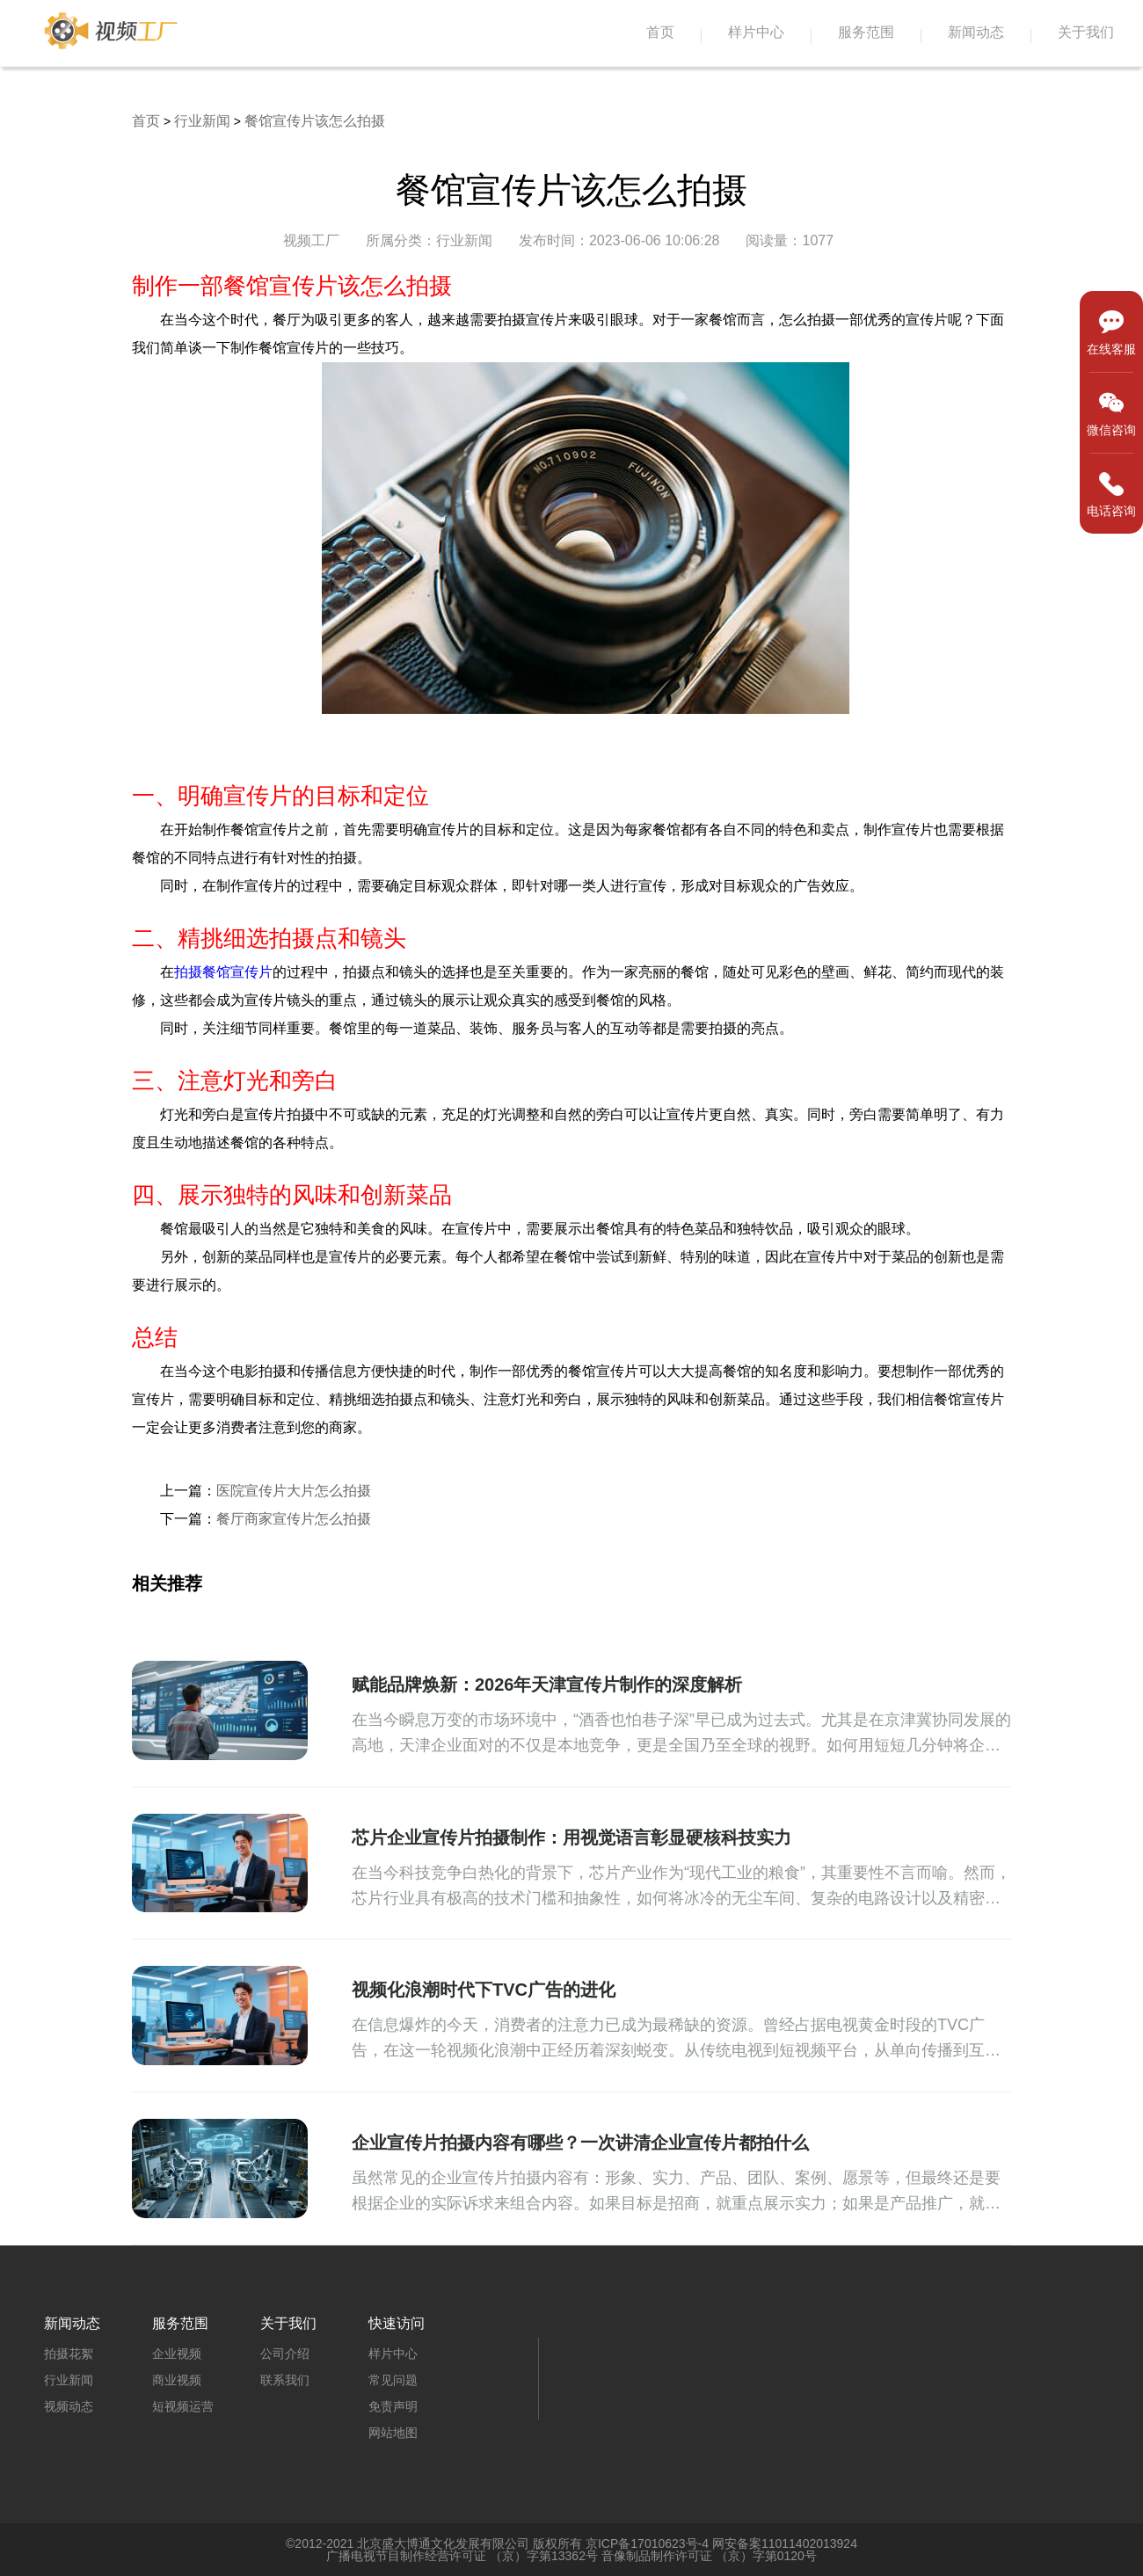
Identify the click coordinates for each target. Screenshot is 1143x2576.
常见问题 (393, 2380)
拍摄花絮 (68, 2354)
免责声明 (393, 2406)
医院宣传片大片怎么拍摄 (293, 1490)
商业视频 (176, 2380)
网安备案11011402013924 (784, 2543)
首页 (660, 32)
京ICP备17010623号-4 (647, 2543)
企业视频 (176, 2354)
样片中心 (756, 32)
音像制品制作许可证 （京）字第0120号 (709, 2556)
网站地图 (393, 2433)
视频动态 (68, 2406)
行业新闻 (202, 120)
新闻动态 (976, 32)
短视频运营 (183, 2406)
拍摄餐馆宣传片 (223, 971)
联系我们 (284, 2380)
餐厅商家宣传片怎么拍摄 (293, 1518)
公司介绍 (284, 2354)
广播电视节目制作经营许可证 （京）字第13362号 (462, 2556)
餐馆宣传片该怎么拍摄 (314, 120)
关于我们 (1086, 32)
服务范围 (866, 32)
